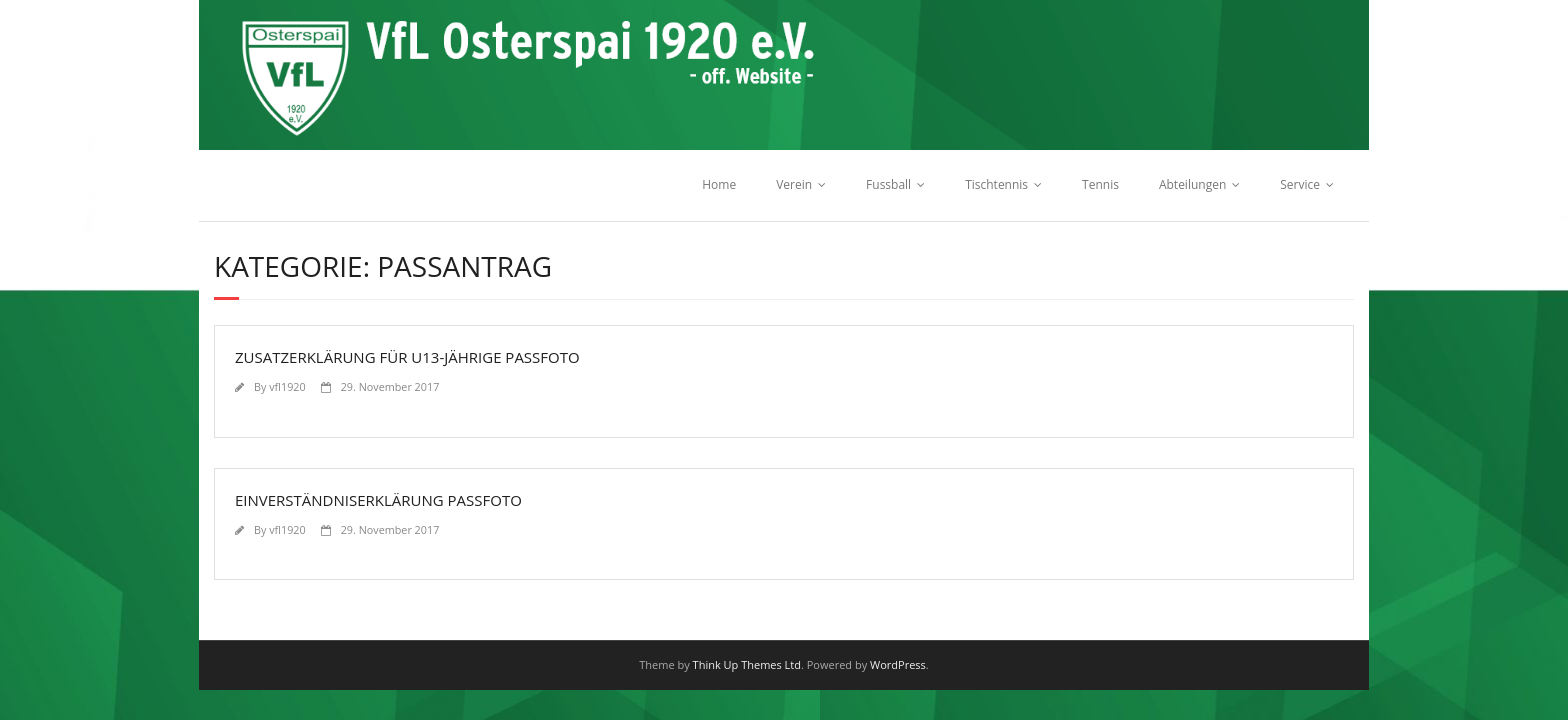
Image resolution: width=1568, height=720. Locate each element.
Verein (794, 184)
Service (1300, 184)
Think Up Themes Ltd (747, 664)
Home (719, 184)
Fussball (888, 184)
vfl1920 (287, 386)
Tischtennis (996, 184)
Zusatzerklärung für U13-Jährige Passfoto (407, 357)
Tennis (1100, 184)
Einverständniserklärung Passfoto (378, 500)
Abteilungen (1192, 184)
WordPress (898, 664)
